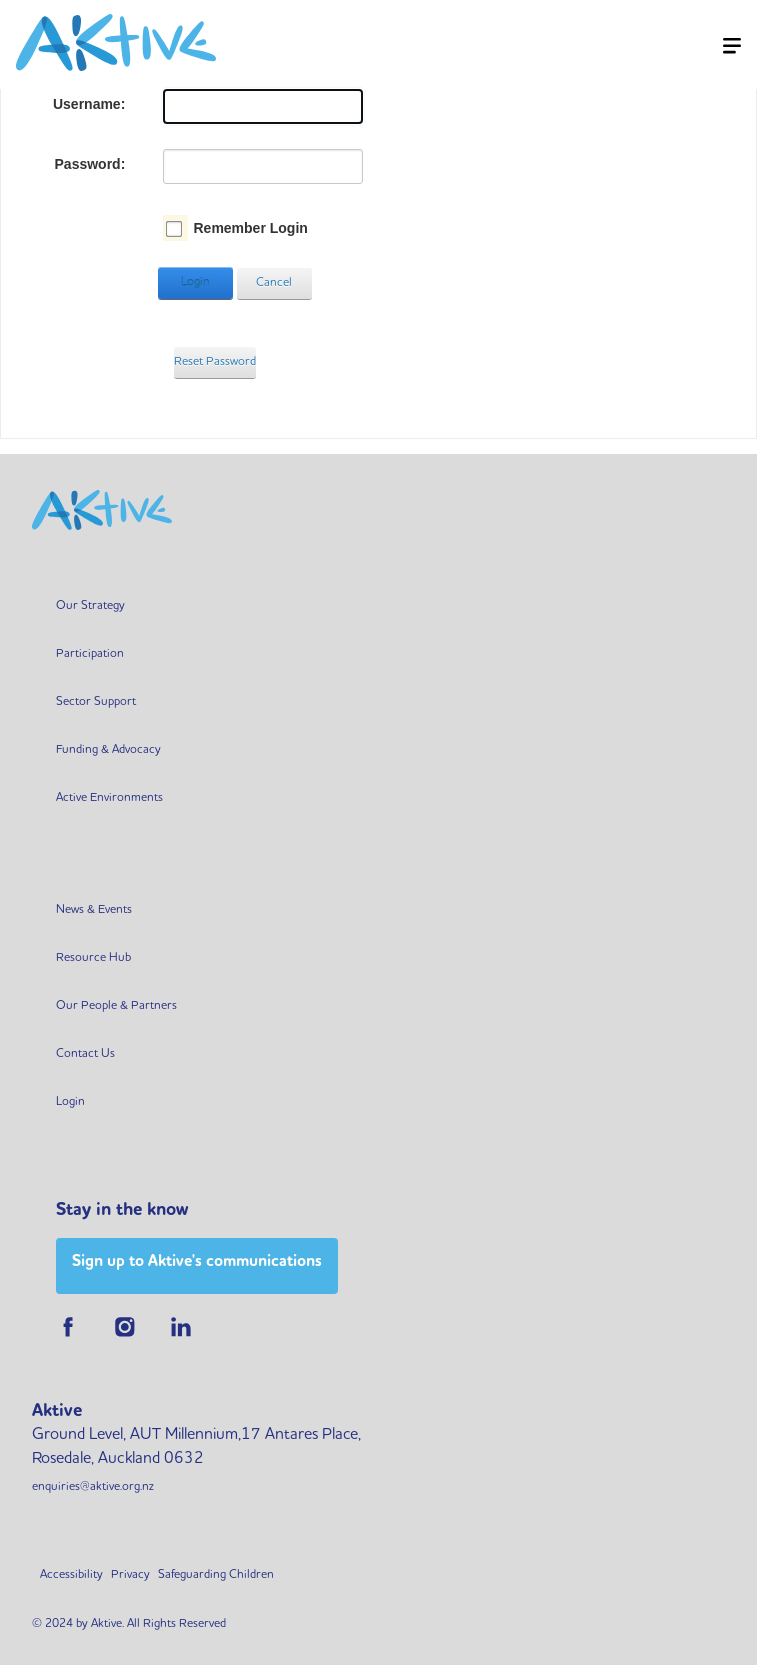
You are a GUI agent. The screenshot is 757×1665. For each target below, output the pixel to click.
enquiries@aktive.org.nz (93, 1487)
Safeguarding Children (216, 1575)
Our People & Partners (116, 1006)
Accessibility (71, 1575)
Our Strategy (90, 606)
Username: (89, 104)
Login (195, 283)
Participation (90, 654)
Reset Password (215, 362)
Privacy (130, 1575)
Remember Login (250, 228)
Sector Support (96, 702)
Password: (90, 164)
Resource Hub (93, 958)
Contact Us (85, 1054)
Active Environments (109, 798)
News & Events (94, 910)
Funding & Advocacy (108, 750)
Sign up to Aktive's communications (197, 1262)
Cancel (274, 283)
